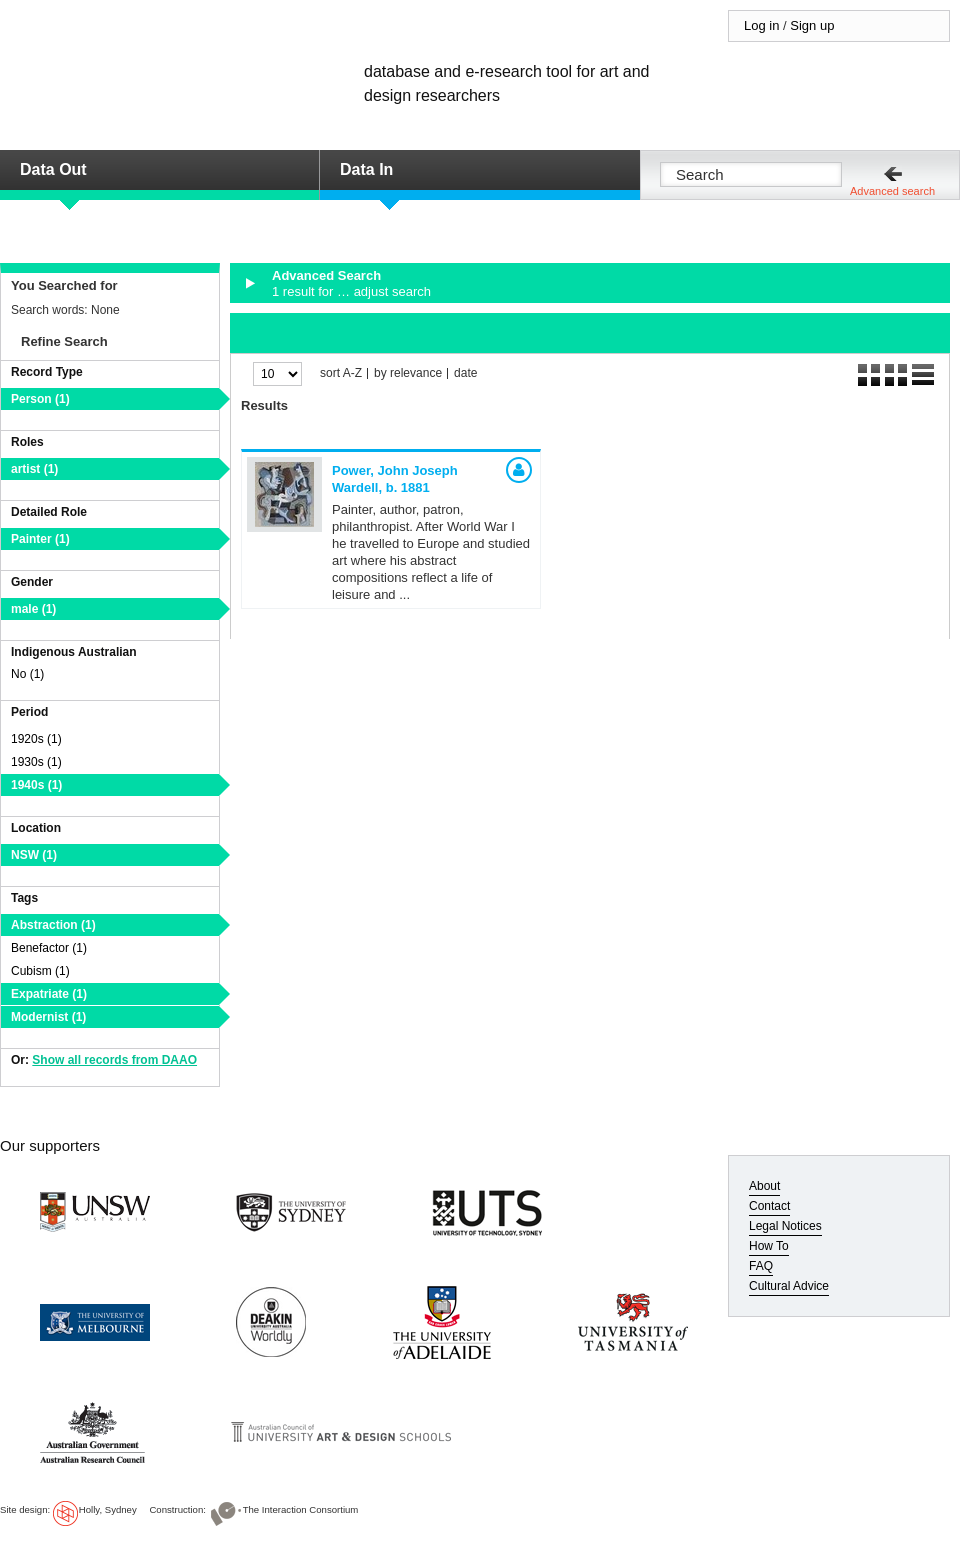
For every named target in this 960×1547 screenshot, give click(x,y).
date (465, 373)
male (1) (33, 609)
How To (769, 1246)
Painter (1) (40, 539)
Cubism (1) (40, 971)
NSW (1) (34, 855)
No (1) (27, 674)
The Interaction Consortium (301, 1509)
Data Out (53, 169)
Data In (366, 169)
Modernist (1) (48, 1017)
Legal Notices (785, 1226)
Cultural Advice (789, 1286)
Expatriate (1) (49, 994)
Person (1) (40, 399)
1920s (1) (36, 739)
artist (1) (34, 469)
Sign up (812, 25)
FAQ (761, 1266)
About (764, 1186)
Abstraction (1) (53, 925)
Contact (769, 1206)
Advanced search (892, 191)
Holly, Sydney (108, 1509)
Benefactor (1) (49, 948)
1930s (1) (36, 762)
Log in (761, 25)
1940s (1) (36, 785)
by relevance (408, 373)
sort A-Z (341, 373)
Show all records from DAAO (114, 1060)
